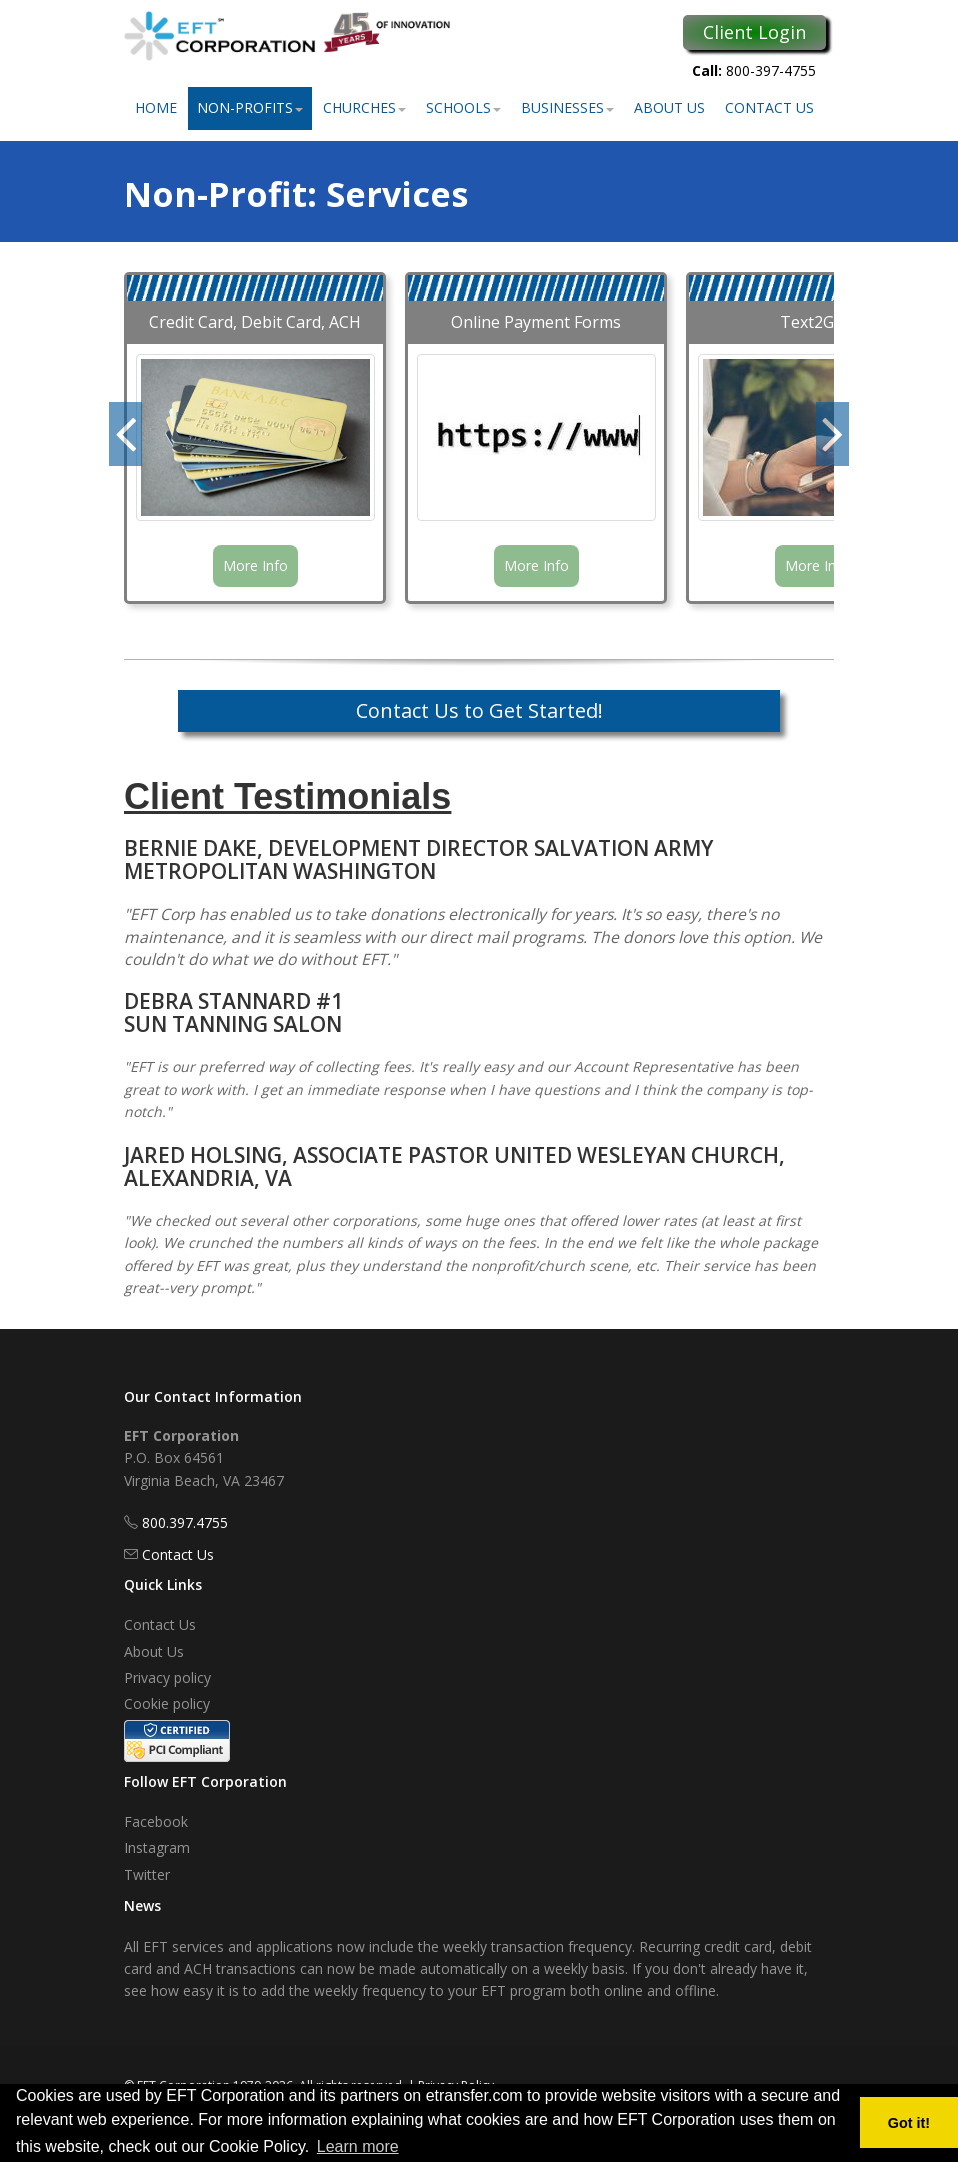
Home (156, 107)
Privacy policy (167, 1677)
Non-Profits (250, 107)
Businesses (567, 107)
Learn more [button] (358, 2146)
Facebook (156, 1821)
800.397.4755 (185, 1522)
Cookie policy (167, 1703)
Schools (463, 107)
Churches (364, 107)
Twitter (147, 1874)
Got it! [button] (909, 2123)
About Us (669, 107)
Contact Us (769, 107)
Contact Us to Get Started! (479, 710)
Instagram (157, 1847)
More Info (255, 565)
